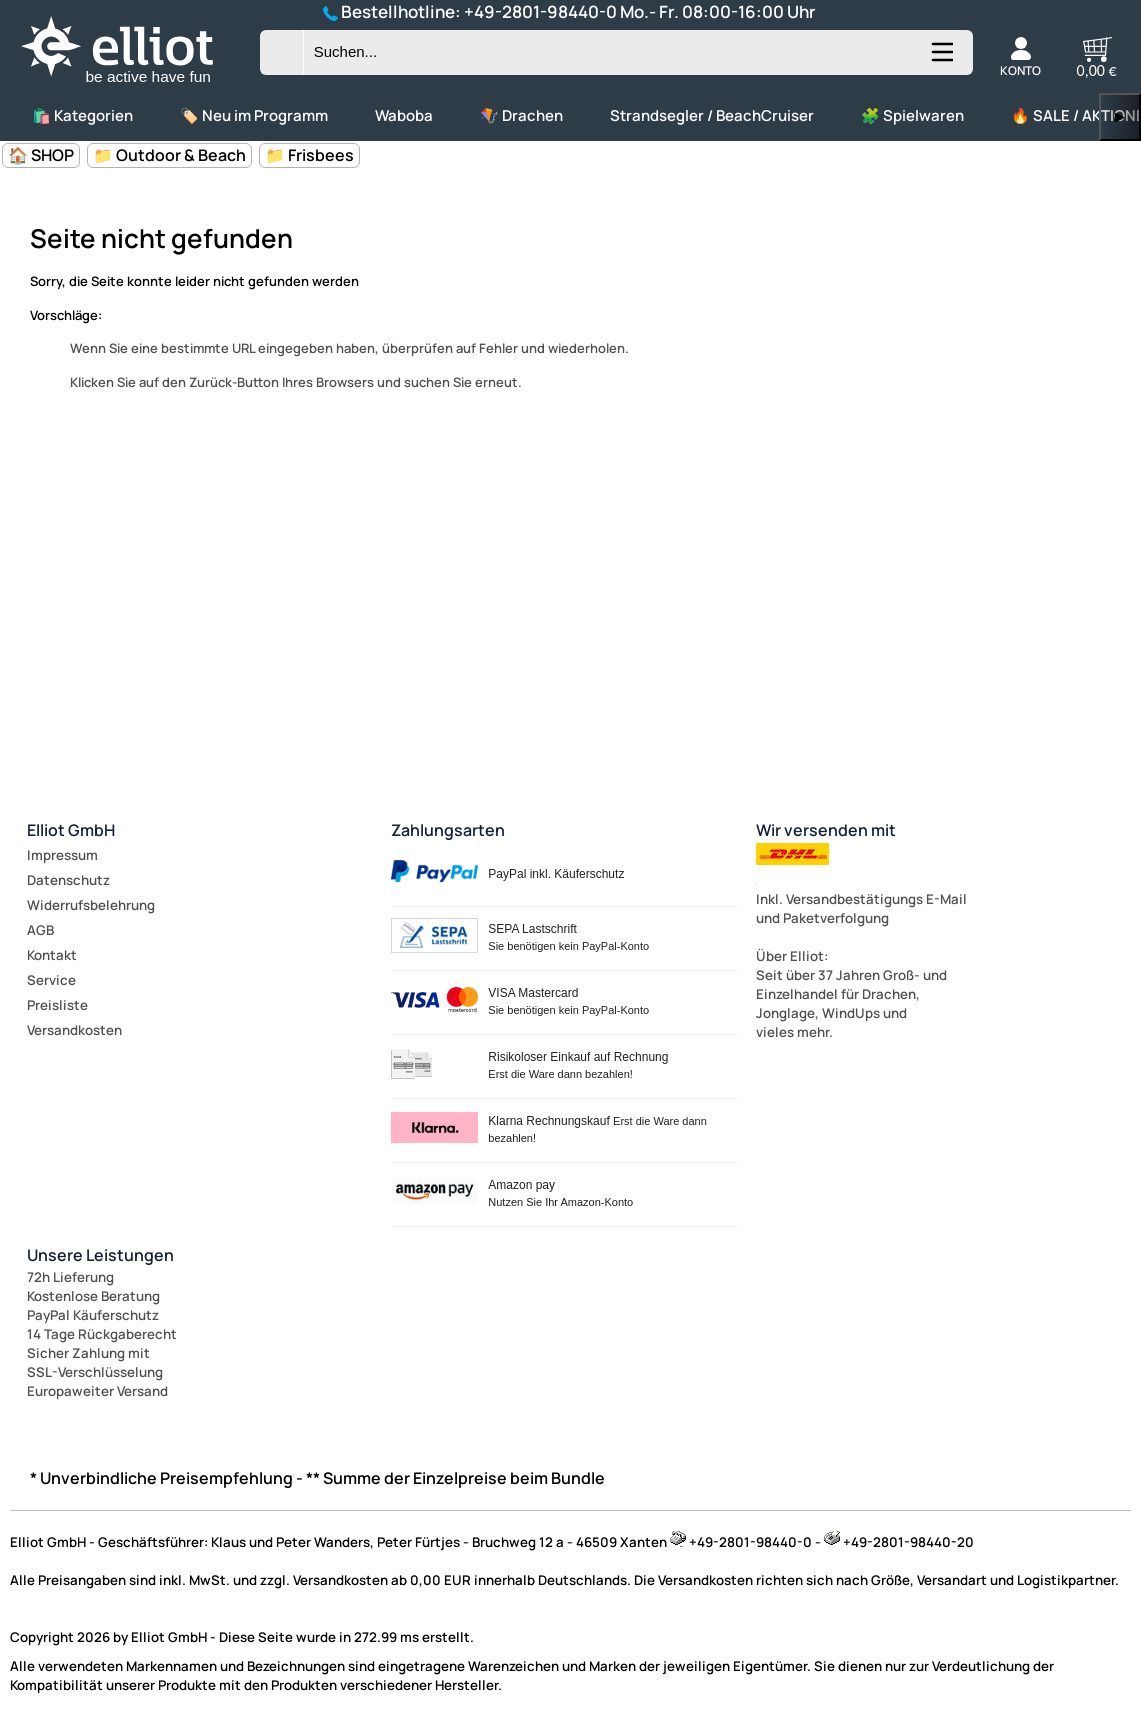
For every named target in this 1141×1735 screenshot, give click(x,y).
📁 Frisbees (309, 155)
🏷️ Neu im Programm (254, 115)
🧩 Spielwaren (912, 115)
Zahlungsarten (448, 830)
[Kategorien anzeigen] (941, 60)
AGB (40, 930)
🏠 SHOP (41, 155)
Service (51, 980)
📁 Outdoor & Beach (169, 155)
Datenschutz (68, 880)
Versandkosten (74, 1030)
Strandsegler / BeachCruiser (712, 115)
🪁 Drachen (521, 115)
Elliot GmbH (71, 830)
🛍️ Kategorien (82, 115)
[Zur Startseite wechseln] (134, 84)
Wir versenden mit (826, 830)
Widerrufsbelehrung (91, 905)
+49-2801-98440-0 (540, 11)
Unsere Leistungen (100, 1255)
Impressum (62, 855)
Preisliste (57, 1005)
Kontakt (52, 955)
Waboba (404, 115)
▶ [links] (1120, 116)
